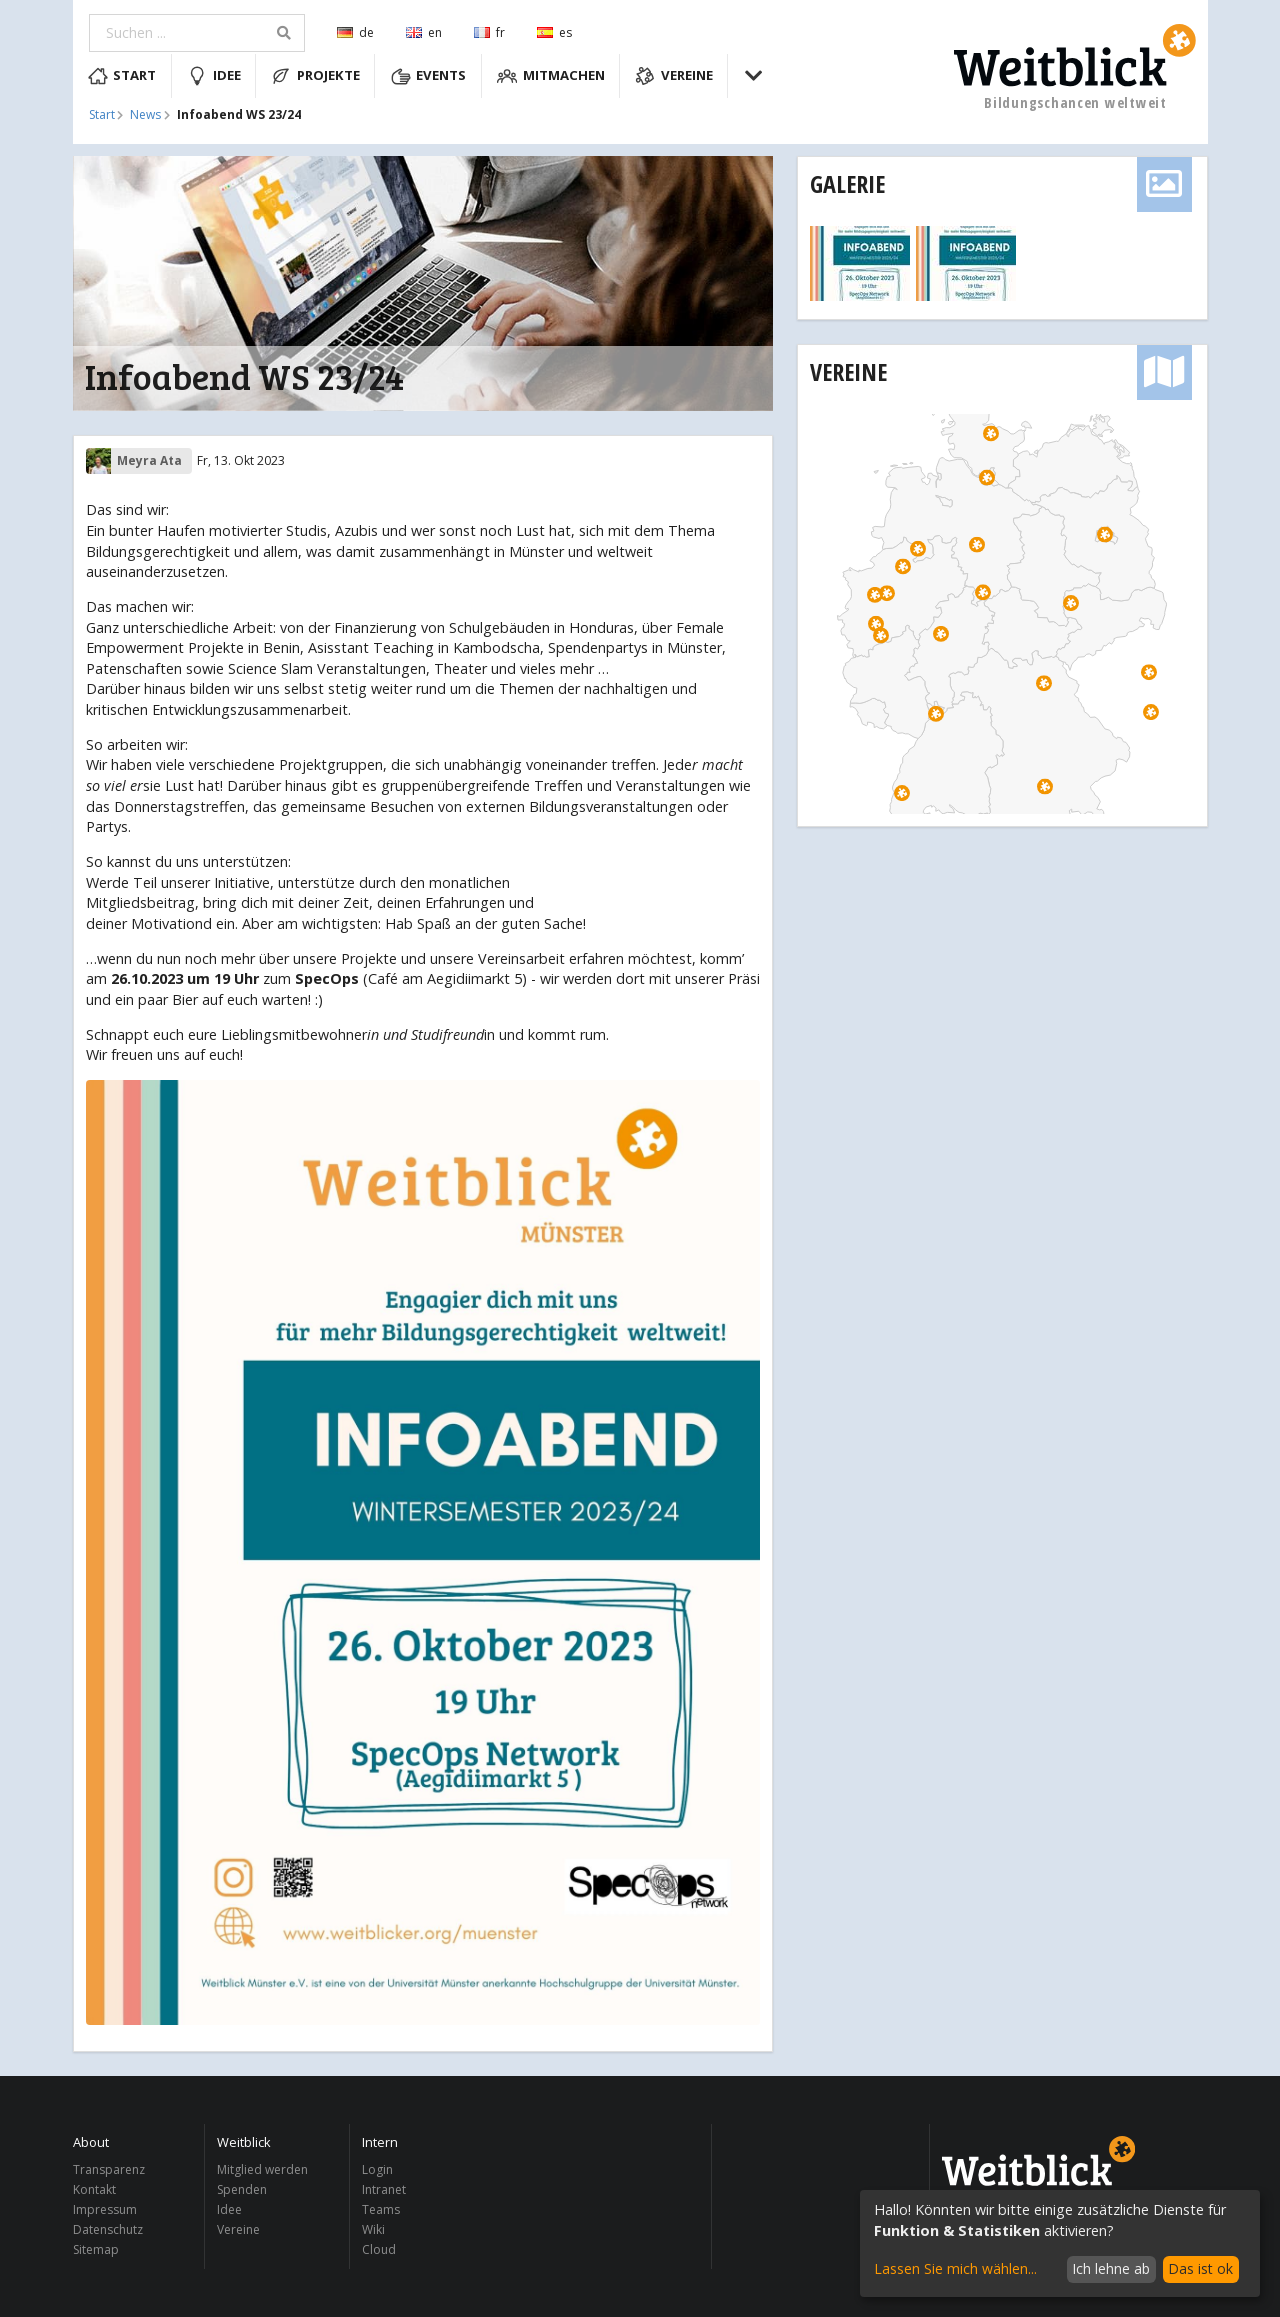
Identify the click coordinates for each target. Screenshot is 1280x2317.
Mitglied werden (262, 2170)
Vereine (674, 76)
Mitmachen (551, 76)
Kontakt (94, 2189)
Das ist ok (1200, 2268)
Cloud (379, 2249)
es (554, 32)
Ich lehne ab (1111, 2268)
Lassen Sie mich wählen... (955, 2268)
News (145, 115)
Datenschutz (108, 2229)
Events (429, 76)
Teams (381, 2209)
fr (489, 32)
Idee (214, 76)
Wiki (373, 2229)
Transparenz (109, 2170)
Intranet (384, 2189)
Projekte (315, 76)
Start (122, 76)
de (355, 32)
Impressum (105, 2209)
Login (377, 2170)
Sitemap (96, 2249)
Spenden (242, 2189)
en (424, 32)
